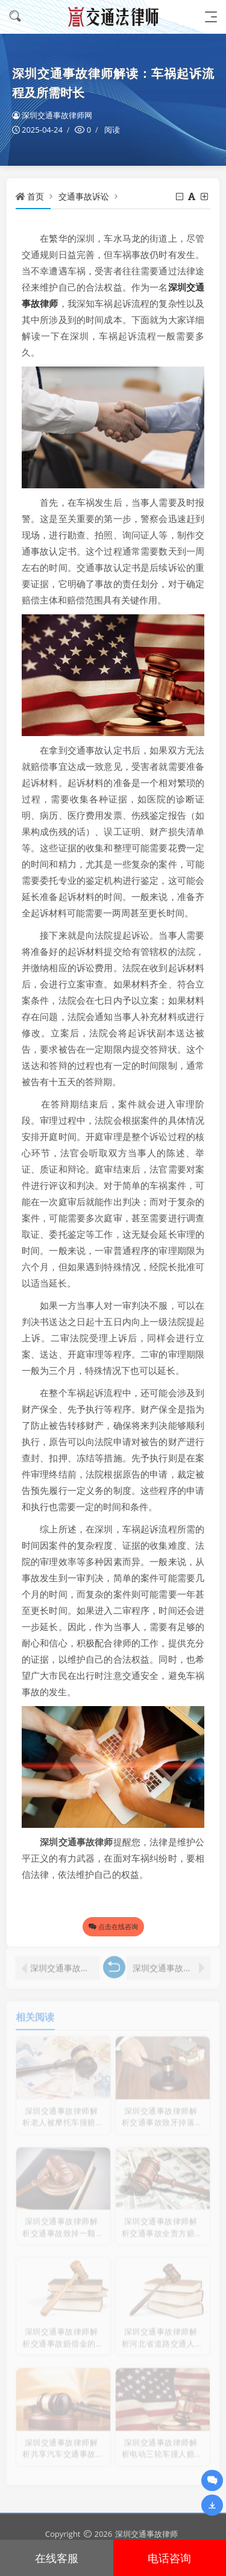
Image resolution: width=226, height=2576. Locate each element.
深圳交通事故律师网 (52, 115)
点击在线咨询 (113, 1926)
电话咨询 (169, 2558)
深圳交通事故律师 (146, 2533)
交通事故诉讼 (83, 196)
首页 (35, 196)
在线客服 (56, 2558)
